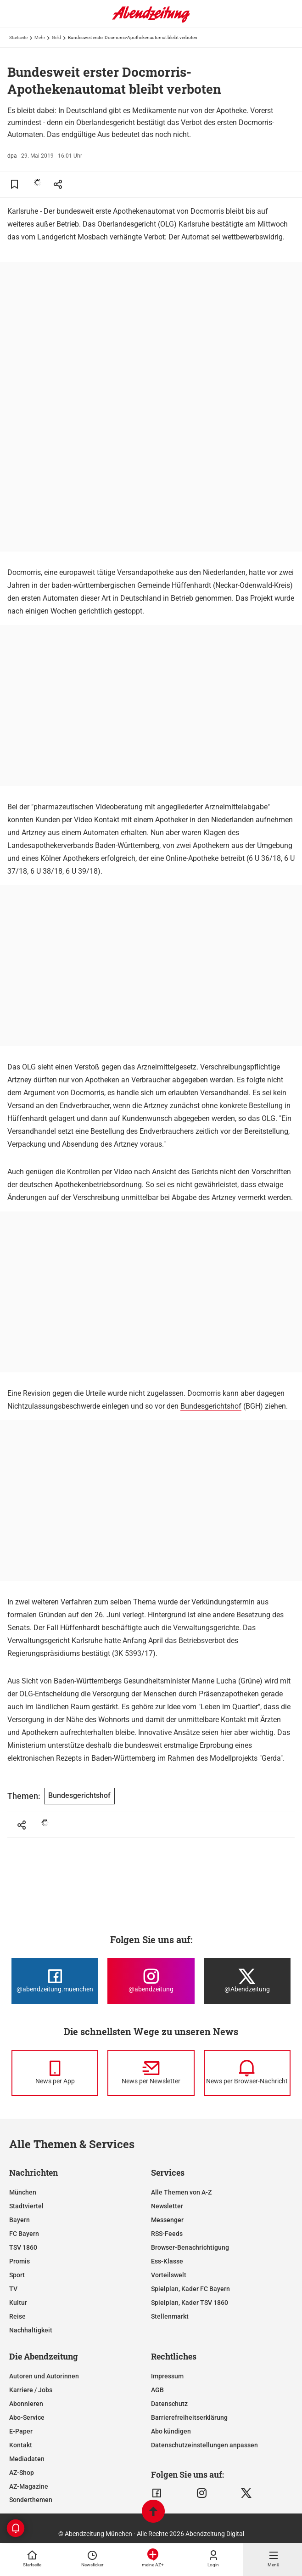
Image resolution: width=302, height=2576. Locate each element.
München (22, 2192)
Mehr (39, 37)
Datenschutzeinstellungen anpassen (204, 2445)
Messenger (167, 2219)
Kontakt (20, 2445)
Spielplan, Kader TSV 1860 (189, 2302)
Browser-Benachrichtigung (190, 2247)
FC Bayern (24, 2233)
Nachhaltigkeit (30, 2330)
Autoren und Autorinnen (44, 2376)
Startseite (18, 37)
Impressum (167, 2376)
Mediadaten (27, 2458)
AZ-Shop (21, 2472)
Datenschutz (169, 2403)
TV (13, 2288)
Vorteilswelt (168, 2275)
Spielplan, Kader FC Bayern (190, 2288)
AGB (157, 2390)
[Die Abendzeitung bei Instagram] (150, 1981)
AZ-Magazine (28, 2486)
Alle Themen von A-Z (181, 2192)
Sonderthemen (30, 2499)
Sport (17, 2275)
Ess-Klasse (167, 2261)
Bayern (19, 2219)
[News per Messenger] (54, 2073)
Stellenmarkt (170, 2316)
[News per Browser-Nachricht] (247, 2073)
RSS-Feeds (167, 2233)
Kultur (18, 2302)
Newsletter (167, 2206)
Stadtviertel (26, 2206)
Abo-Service (27, 2417)
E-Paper (21, 2431)
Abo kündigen (171, 2431)
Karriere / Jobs (30, 2390)
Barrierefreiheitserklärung (189, 2417)
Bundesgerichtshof (210, 1406)
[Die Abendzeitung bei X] (247, 1981)
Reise (17, 2316)
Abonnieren (26, 2403)
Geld (56, 37)
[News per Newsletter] (150, 2073)
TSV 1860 (23, 2247)
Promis (19, 2261)
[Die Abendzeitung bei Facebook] (54, 1981)
